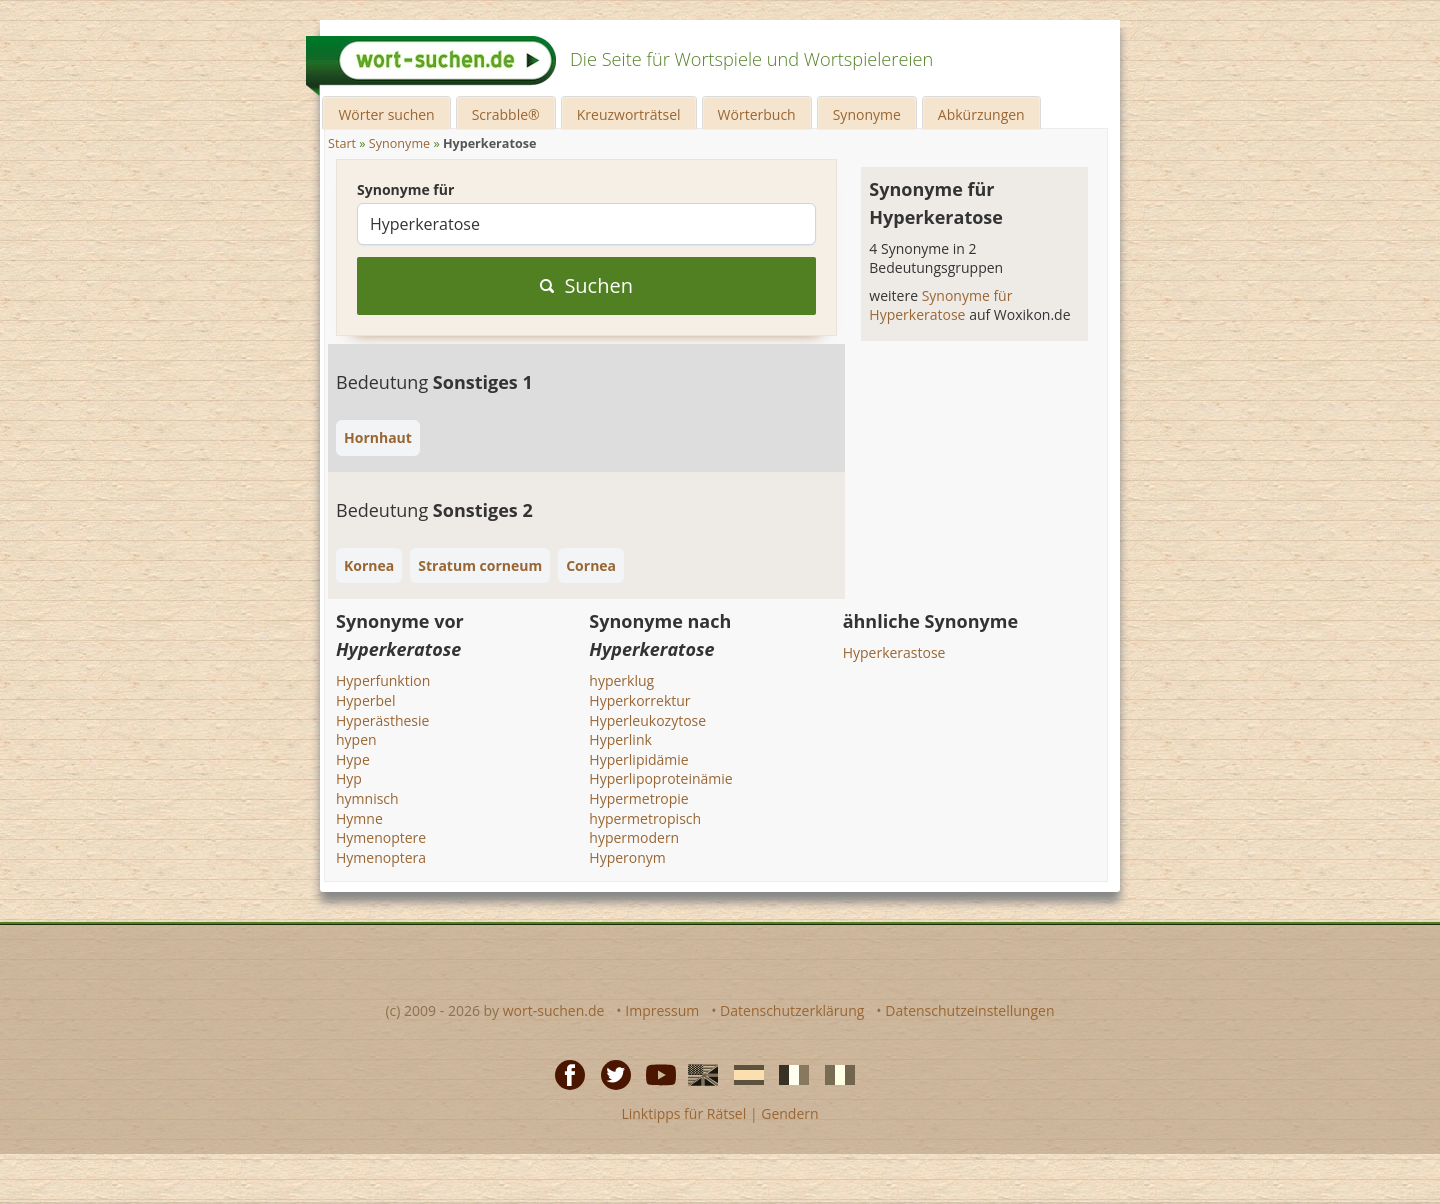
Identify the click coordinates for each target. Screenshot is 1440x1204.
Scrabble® (506, 114)
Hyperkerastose (894, 652)
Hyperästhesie (382, 720)
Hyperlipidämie (638, 759)
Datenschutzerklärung (792, 1010)
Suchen (586, 285)
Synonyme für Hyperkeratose (940, 305)
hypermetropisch (645, 818)
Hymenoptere (381, 837)
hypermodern (634, 837)
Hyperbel (365, 700)
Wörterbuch (757, 114)
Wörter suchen (386, 114)
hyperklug (621, 680)
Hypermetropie (638, 798)
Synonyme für (405, 189)
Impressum (662, 1010)
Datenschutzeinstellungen (969, 1010)
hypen (356, 739)
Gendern (789, 1113)
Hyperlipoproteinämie (660, 778)
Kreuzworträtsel (629, 114)
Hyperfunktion (383, 680)
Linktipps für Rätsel (683, 1113)
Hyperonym (627, 857)
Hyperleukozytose (647, 720)
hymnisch (367, 798)
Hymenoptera (381, 857)
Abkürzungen (981, 114)
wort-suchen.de (554, 1010)
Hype (353, 759)
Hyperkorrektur (639, 700)
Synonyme (867, 114)
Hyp (349, 778)
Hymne (359, 818)
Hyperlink (620, 739)
